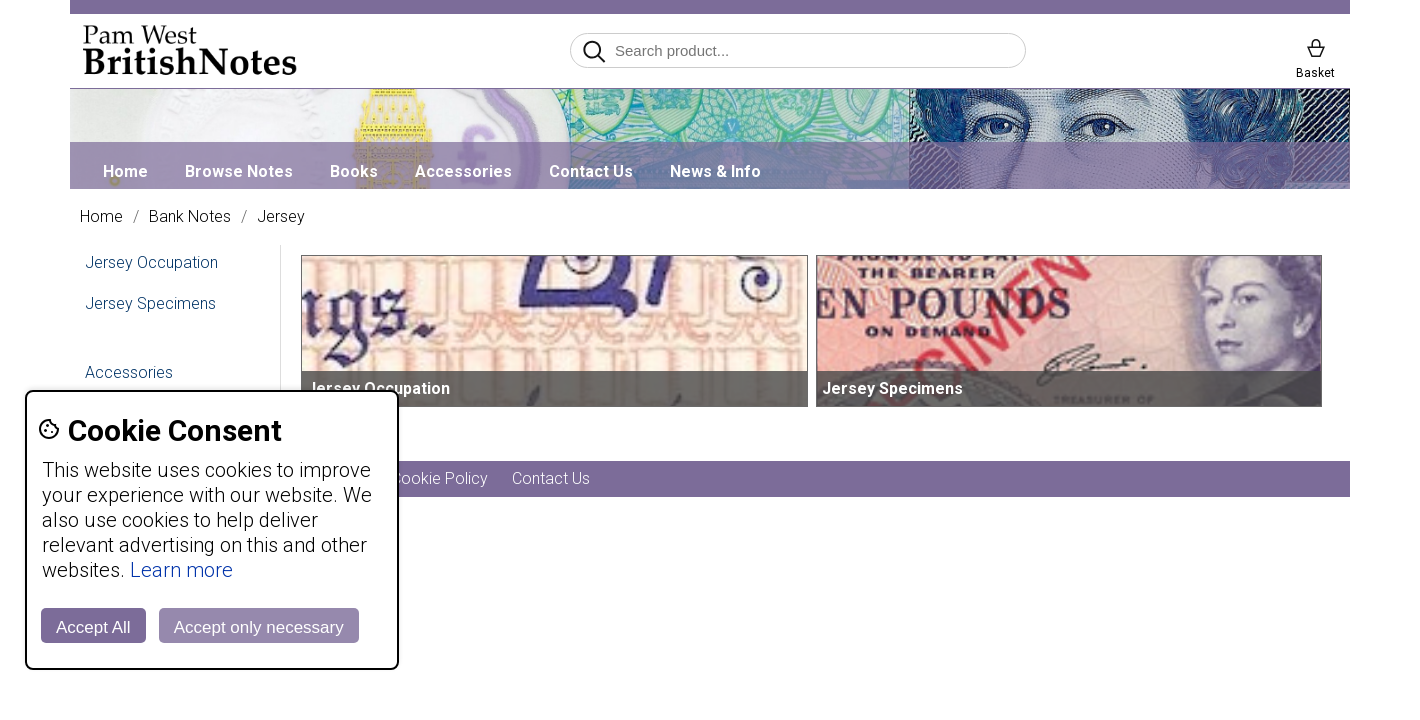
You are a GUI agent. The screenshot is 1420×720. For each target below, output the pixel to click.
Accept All (93, 627)
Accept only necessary (259, 627)
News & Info (715, 171)
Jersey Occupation (151, 262)
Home (125, 171)
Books (354, 171)
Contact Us (591, 171)
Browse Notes (239, 171)
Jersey (281, 217)
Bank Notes (190, 217)
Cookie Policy (439, 478)
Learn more (181, 570)
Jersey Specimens (150, 303)
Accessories (463, 171)
